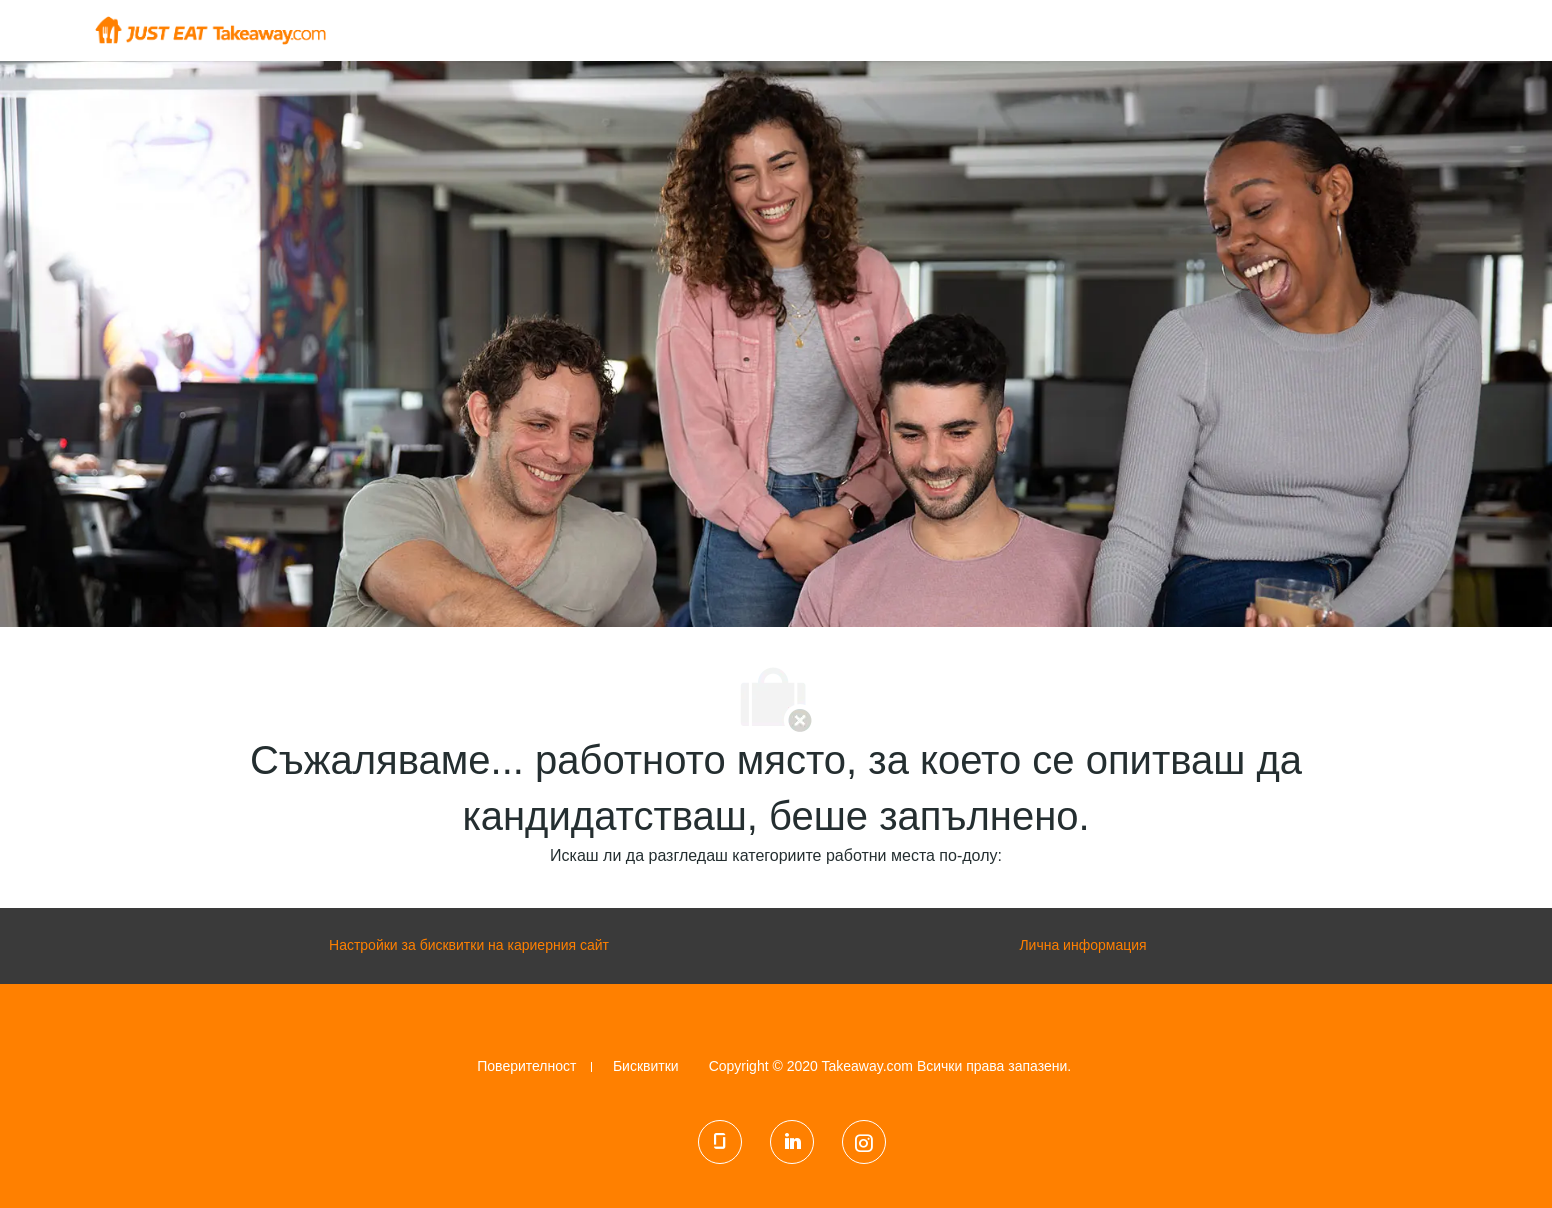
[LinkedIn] (792, 1142)
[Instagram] (864, 1142)
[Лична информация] (1082, 946)
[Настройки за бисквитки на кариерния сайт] (469, 946)
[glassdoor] (720, 1142)
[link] (526, 1066)
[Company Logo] (210, 29)
